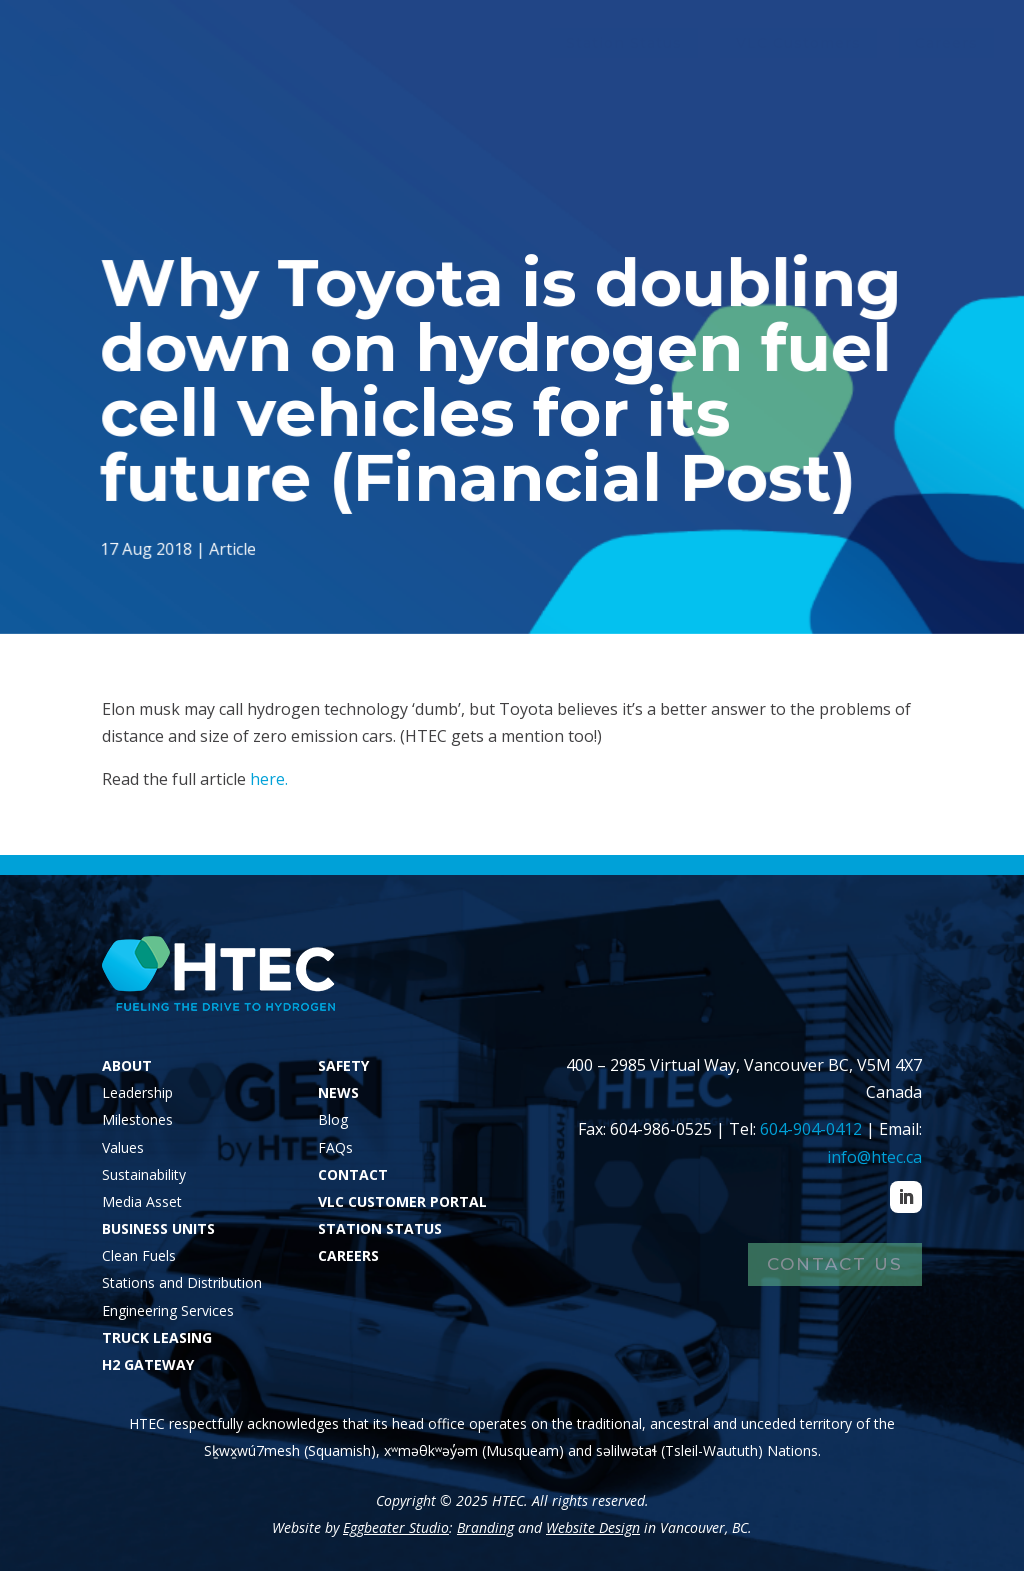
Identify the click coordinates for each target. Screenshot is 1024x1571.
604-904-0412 (811, 1129)
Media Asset (142, 1201)
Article (235, 547)
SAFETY (343, 1065)
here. (269, 779)
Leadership (137, 1092)
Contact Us (835, 1264)
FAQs (335, 1147)
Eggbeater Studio (396, 1527)
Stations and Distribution (182, 1282)
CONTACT (353, 1174)
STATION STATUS (380, 1228)
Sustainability (144, 1174)
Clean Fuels (139, 1255)
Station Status (624, 43)
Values (123, 1147)
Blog (333, 1119)
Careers (946, 43)
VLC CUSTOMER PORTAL (402, 1201)
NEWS (338, 1092)
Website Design (593, 1527)
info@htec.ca (874, 1157)
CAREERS (348, 1255)
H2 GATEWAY (148, 1364)
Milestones (137, 1119)
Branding (485, 1527)
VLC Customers (798, 43)
